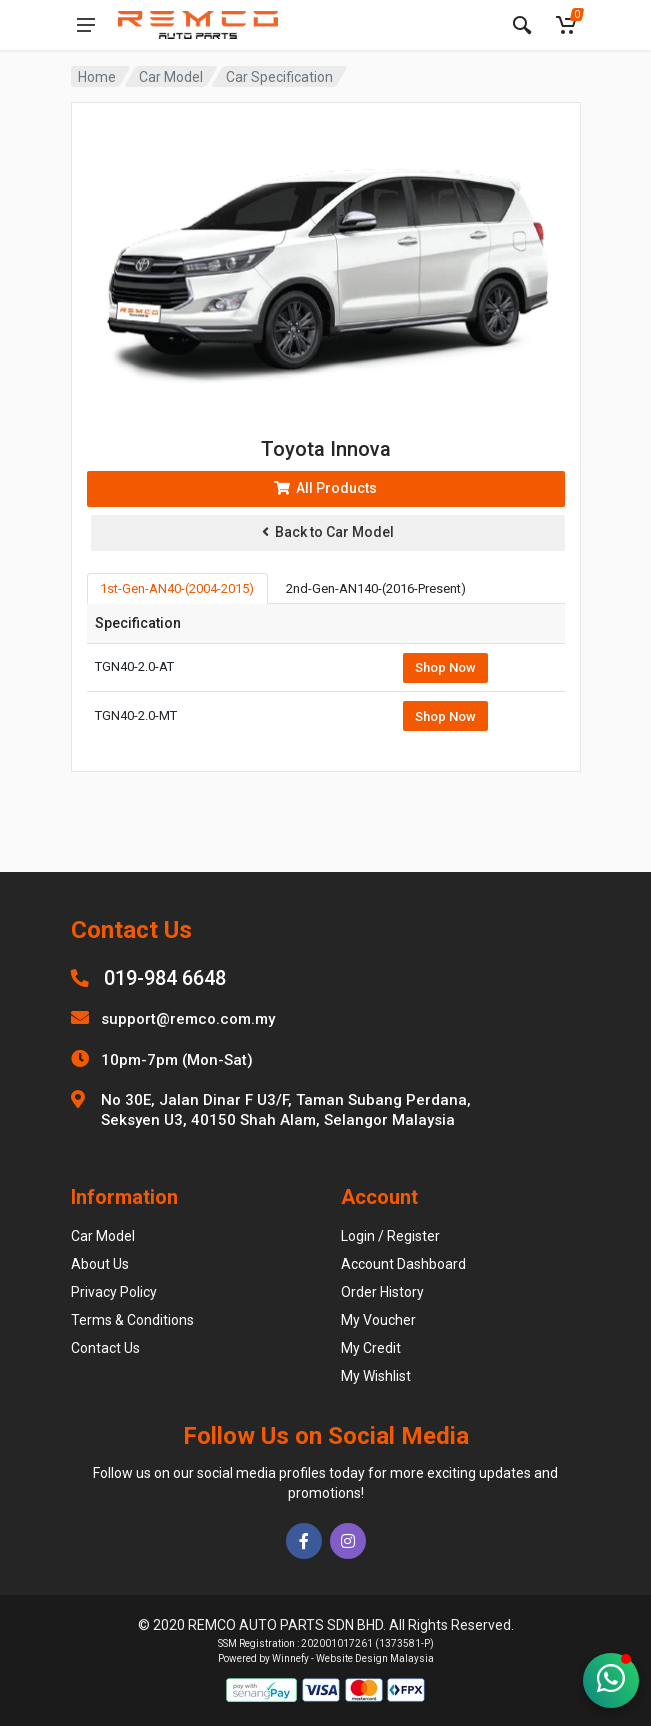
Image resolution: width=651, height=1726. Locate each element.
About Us (100, 1264)
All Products (325, 488)
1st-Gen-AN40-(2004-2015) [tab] (177, 588)
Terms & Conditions (132, 1320)
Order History (382, 1292)
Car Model (171, 77)
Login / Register (390, 1236)
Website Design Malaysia (375, 1658)
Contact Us (105, 1348)
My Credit (371, 1348)
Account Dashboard (403, 1264)
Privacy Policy (114, 1292)
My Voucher (378, 1320)
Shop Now (445, 667)
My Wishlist (376, 1376)
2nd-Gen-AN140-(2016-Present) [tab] (376, 588)
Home (97, 77)
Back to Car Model (328, 532)
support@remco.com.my (188, 1019)
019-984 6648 (165, 978)
